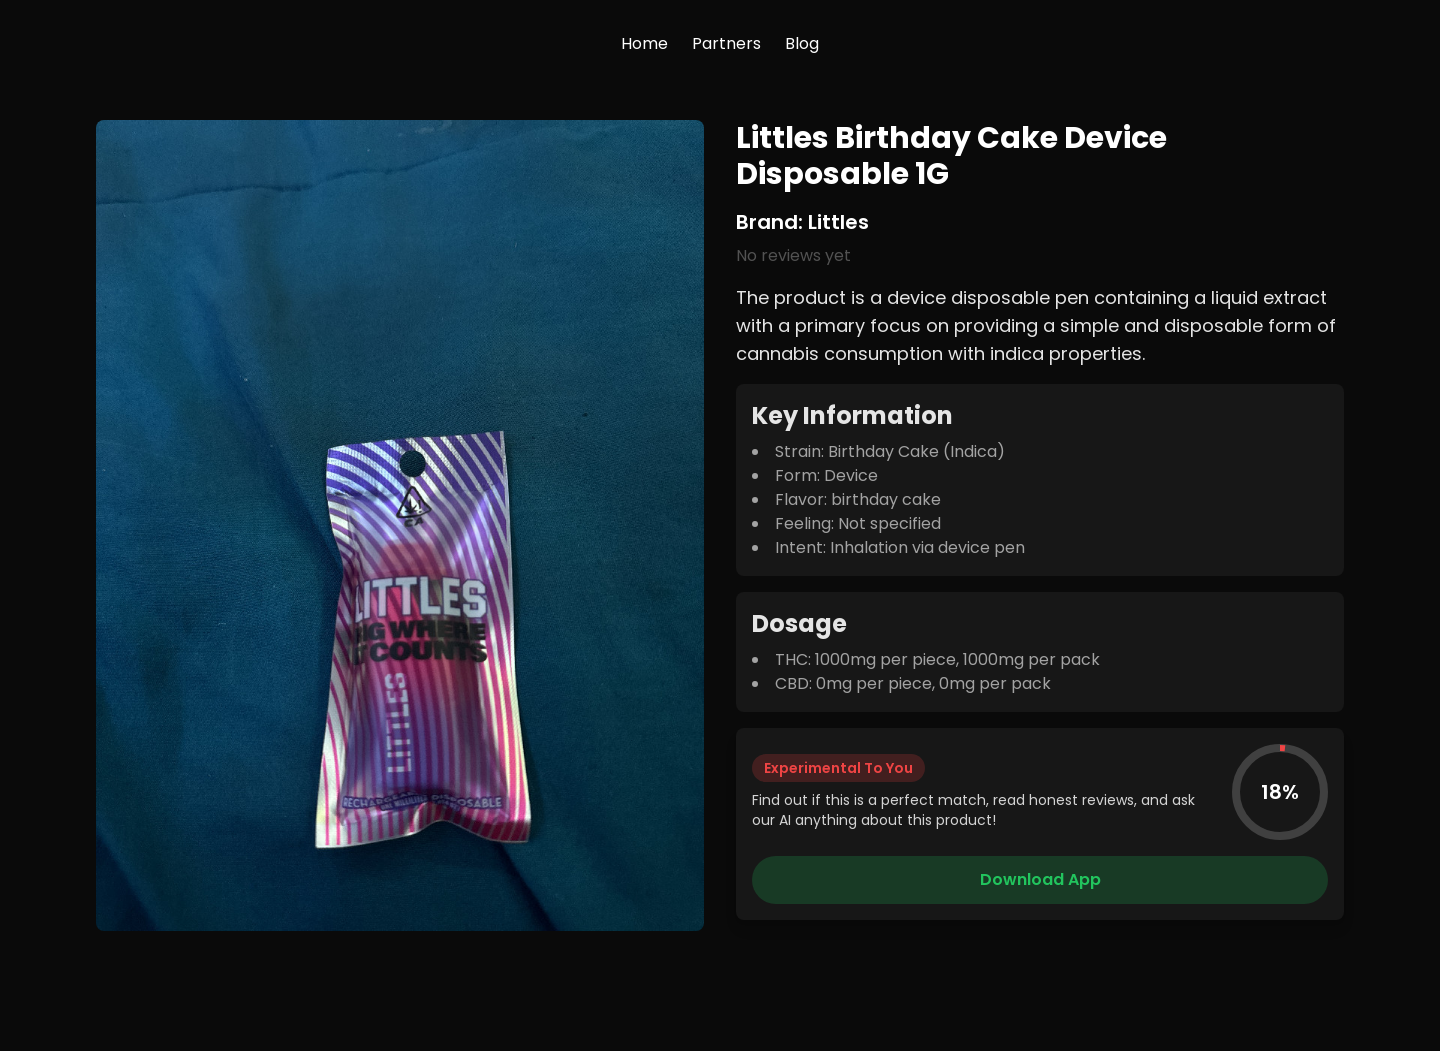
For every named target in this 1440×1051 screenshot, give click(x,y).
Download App (1040, 879)
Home (644, 43)
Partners (726, 43)
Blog (802, 43)
